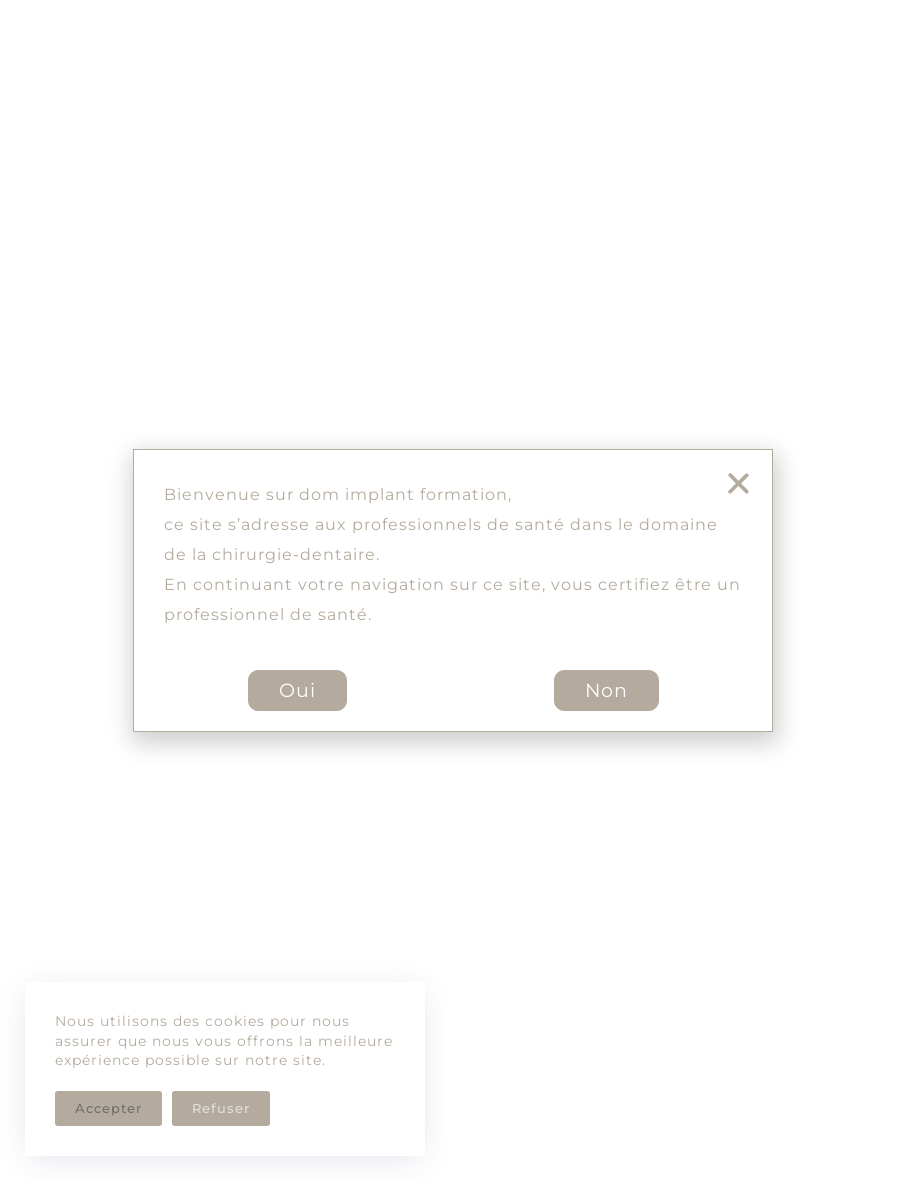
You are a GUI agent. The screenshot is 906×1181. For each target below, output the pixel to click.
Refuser (221, 1108)
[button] (738, 483)
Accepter (108, 1108)
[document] (453, 590)
